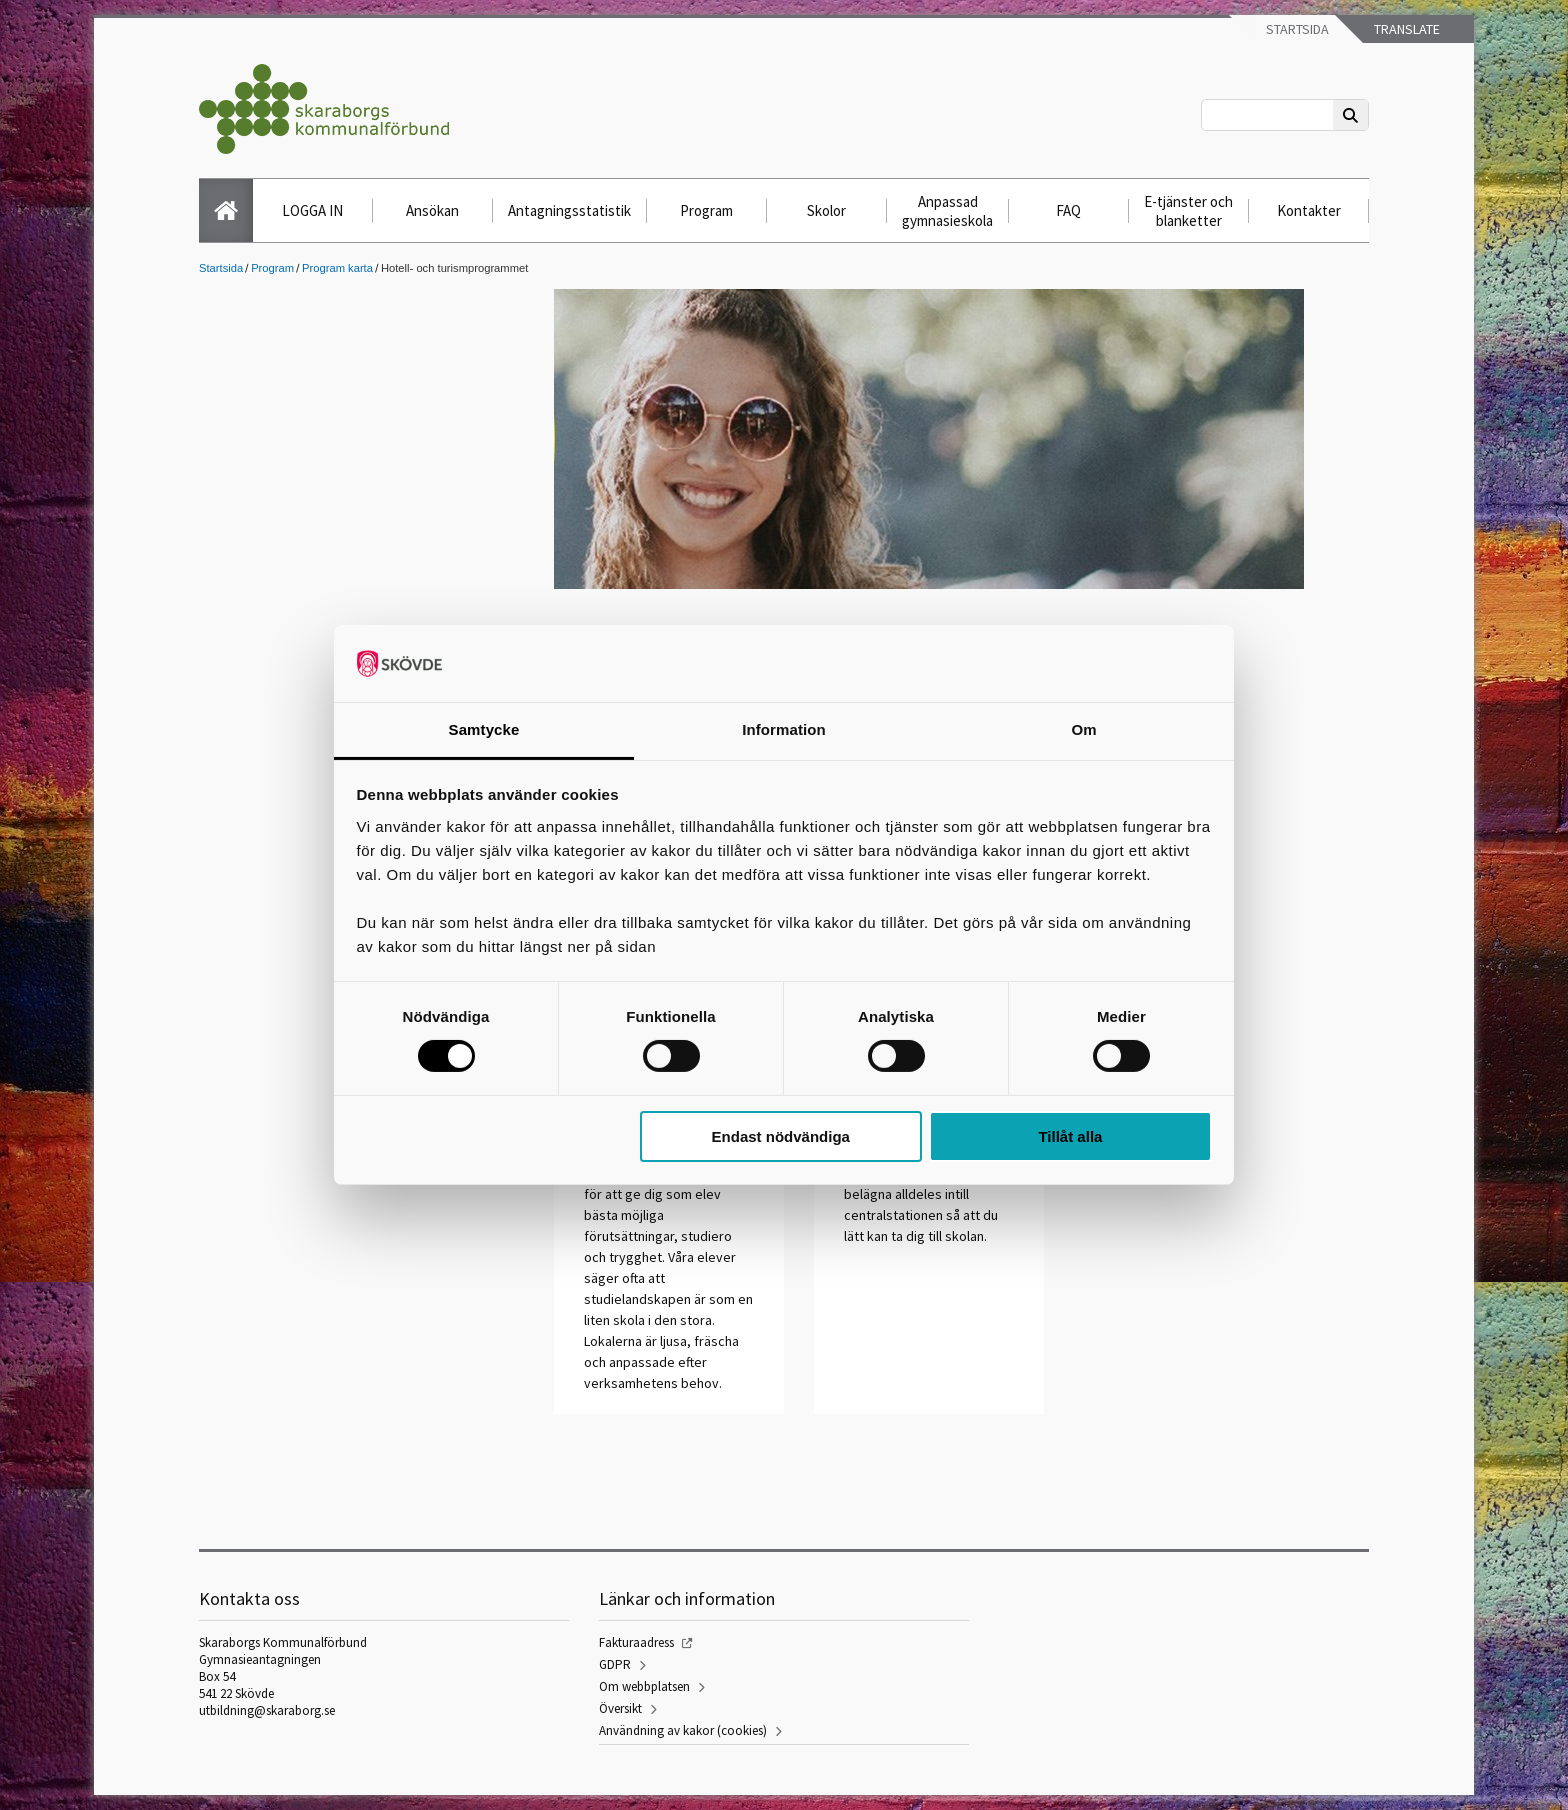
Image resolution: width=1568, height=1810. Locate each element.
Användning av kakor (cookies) (683, 1730)
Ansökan (432, 210)
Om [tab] (1083, 729)
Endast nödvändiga (781, 1136)
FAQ (1068, 210)
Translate (1405, 29)
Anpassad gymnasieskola (947, 211)
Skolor (826, 210)
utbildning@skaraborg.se (267, 1710)
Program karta (337, 268)
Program (706, 210)
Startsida (1296, 29)
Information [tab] (784, 729)
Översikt (620, 1708)
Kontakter (1309, 210)
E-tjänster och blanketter (1188, 211)
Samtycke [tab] (484, 729)
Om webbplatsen (644, 1686)
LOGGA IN (312, 210)
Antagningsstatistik (569, 210)
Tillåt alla (1070, 1136)
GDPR (615, 1664)
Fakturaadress (636, 1642)
